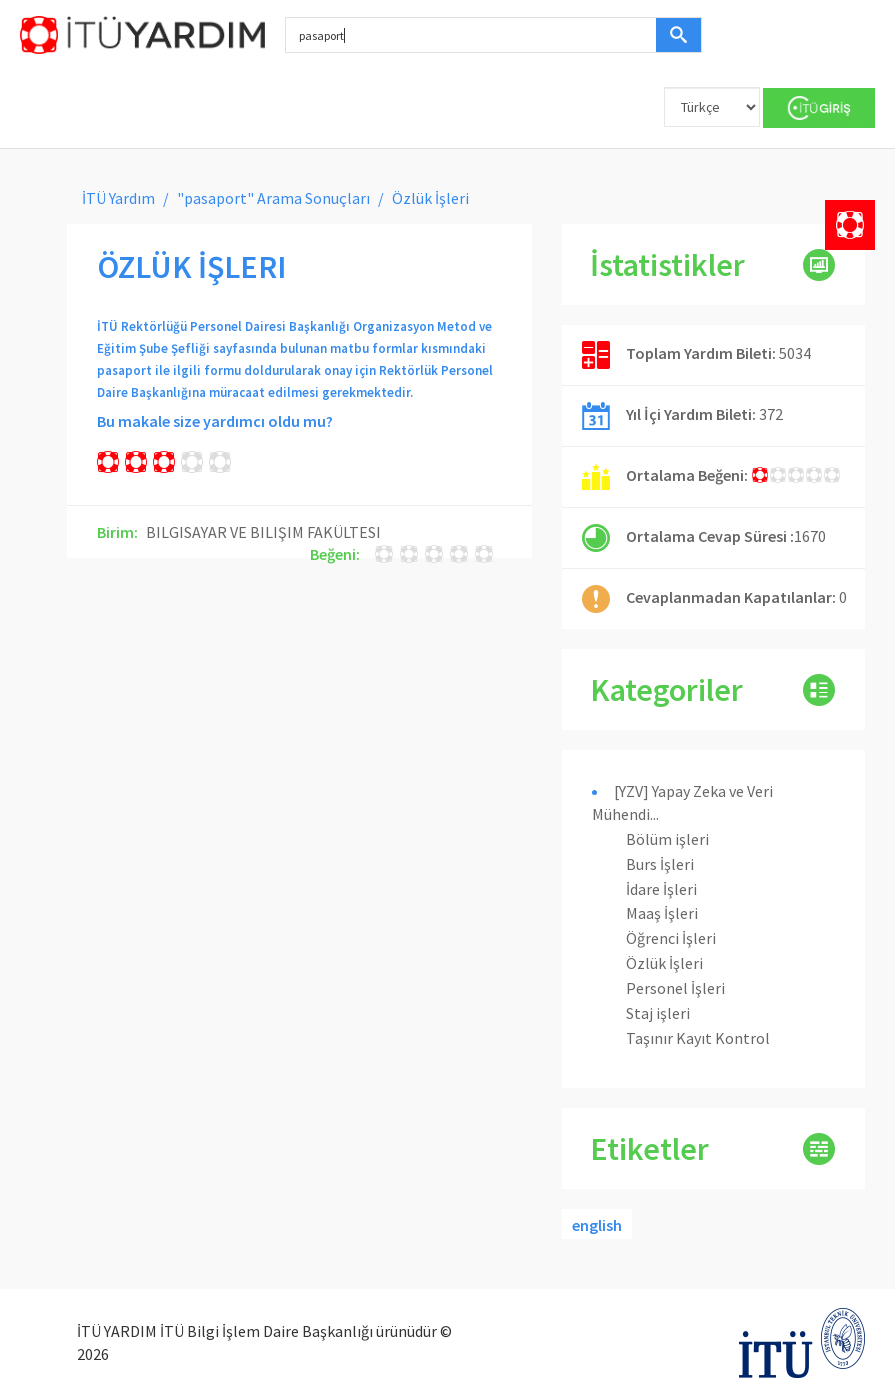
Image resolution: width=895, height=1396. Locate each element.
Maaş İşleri (662, 913)
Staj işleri (658, 1013)
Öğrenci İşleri (671, 938)
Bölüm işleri (667, 839)
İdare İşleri (661, 889)
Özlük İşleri (664, 963)
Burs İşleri (660, 864)
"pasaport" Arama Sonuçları (273, 198)
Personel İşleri (675, 988)
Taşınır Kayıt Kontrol (698, 1038)
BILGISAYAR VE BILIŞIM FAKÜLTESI (263, 532)
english (597, 1225)
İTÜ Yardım (118, 198)
